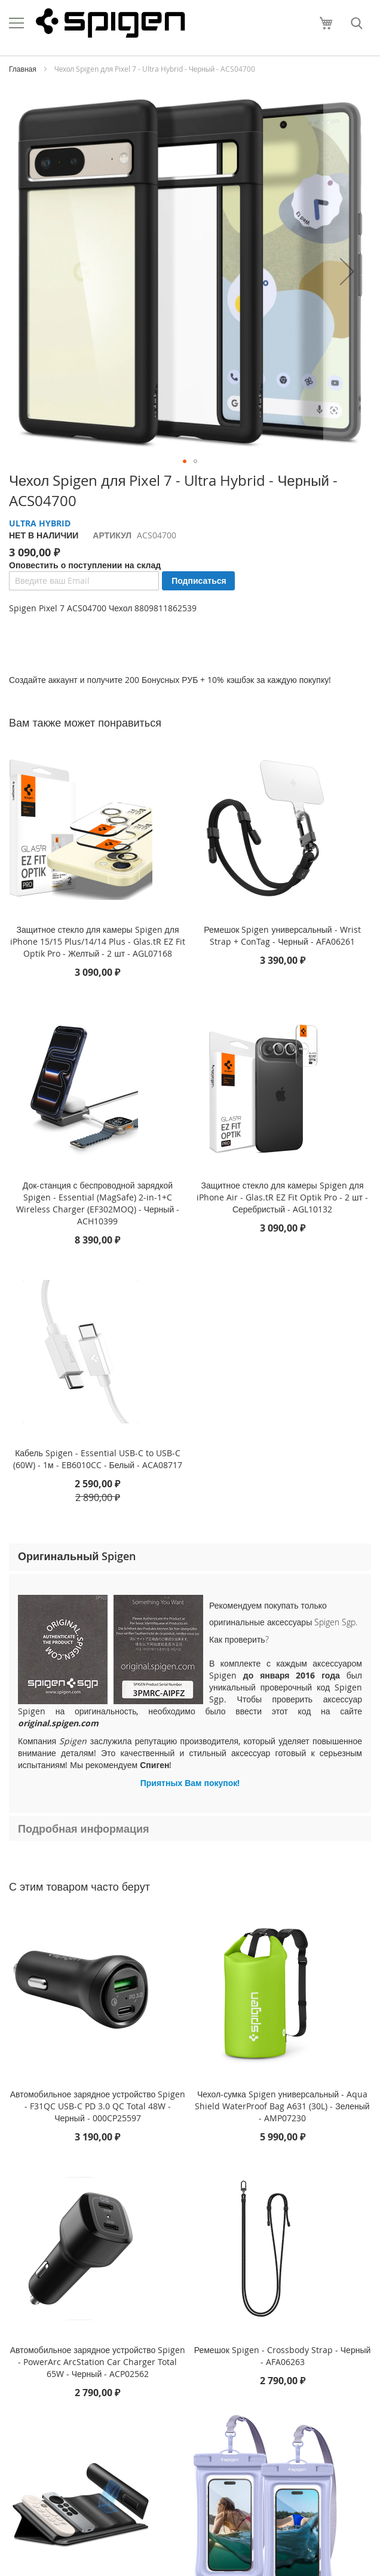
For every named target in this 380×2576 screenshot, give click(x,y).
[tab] (190, 1557)
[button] (347, 271)
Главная (22, 68)
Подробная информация (83, 1828)
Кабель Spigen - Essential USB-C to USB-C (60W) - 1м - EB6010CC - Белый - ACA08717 (97, 1459)
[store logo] (110, 22)
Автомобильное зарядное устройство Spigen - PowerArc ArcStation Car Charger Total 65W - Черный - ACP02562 (98, 2361)
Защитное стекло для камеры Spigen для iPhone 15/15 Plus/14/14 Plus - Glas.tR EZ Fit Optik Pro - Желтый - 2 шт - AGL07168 (97, 941)
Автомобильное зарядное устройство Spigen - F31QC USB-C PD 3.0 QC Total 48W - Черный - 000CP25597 (98, 2106)
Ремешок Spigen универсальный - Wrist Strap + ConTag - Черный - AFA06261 (282, 935)
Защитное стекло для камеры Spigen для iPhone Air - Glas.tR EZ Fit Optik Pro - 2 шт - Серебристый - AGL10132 (282, 1197)
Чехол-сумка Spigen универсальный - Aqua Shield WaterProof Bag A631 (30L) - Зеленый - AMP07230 (282, 2106)
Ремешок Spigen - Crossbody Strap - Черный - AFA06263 (282, 2355)
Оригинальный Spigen (77, 1556)
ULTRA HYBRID (40, 523)
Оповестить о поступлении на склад (85, 565)
